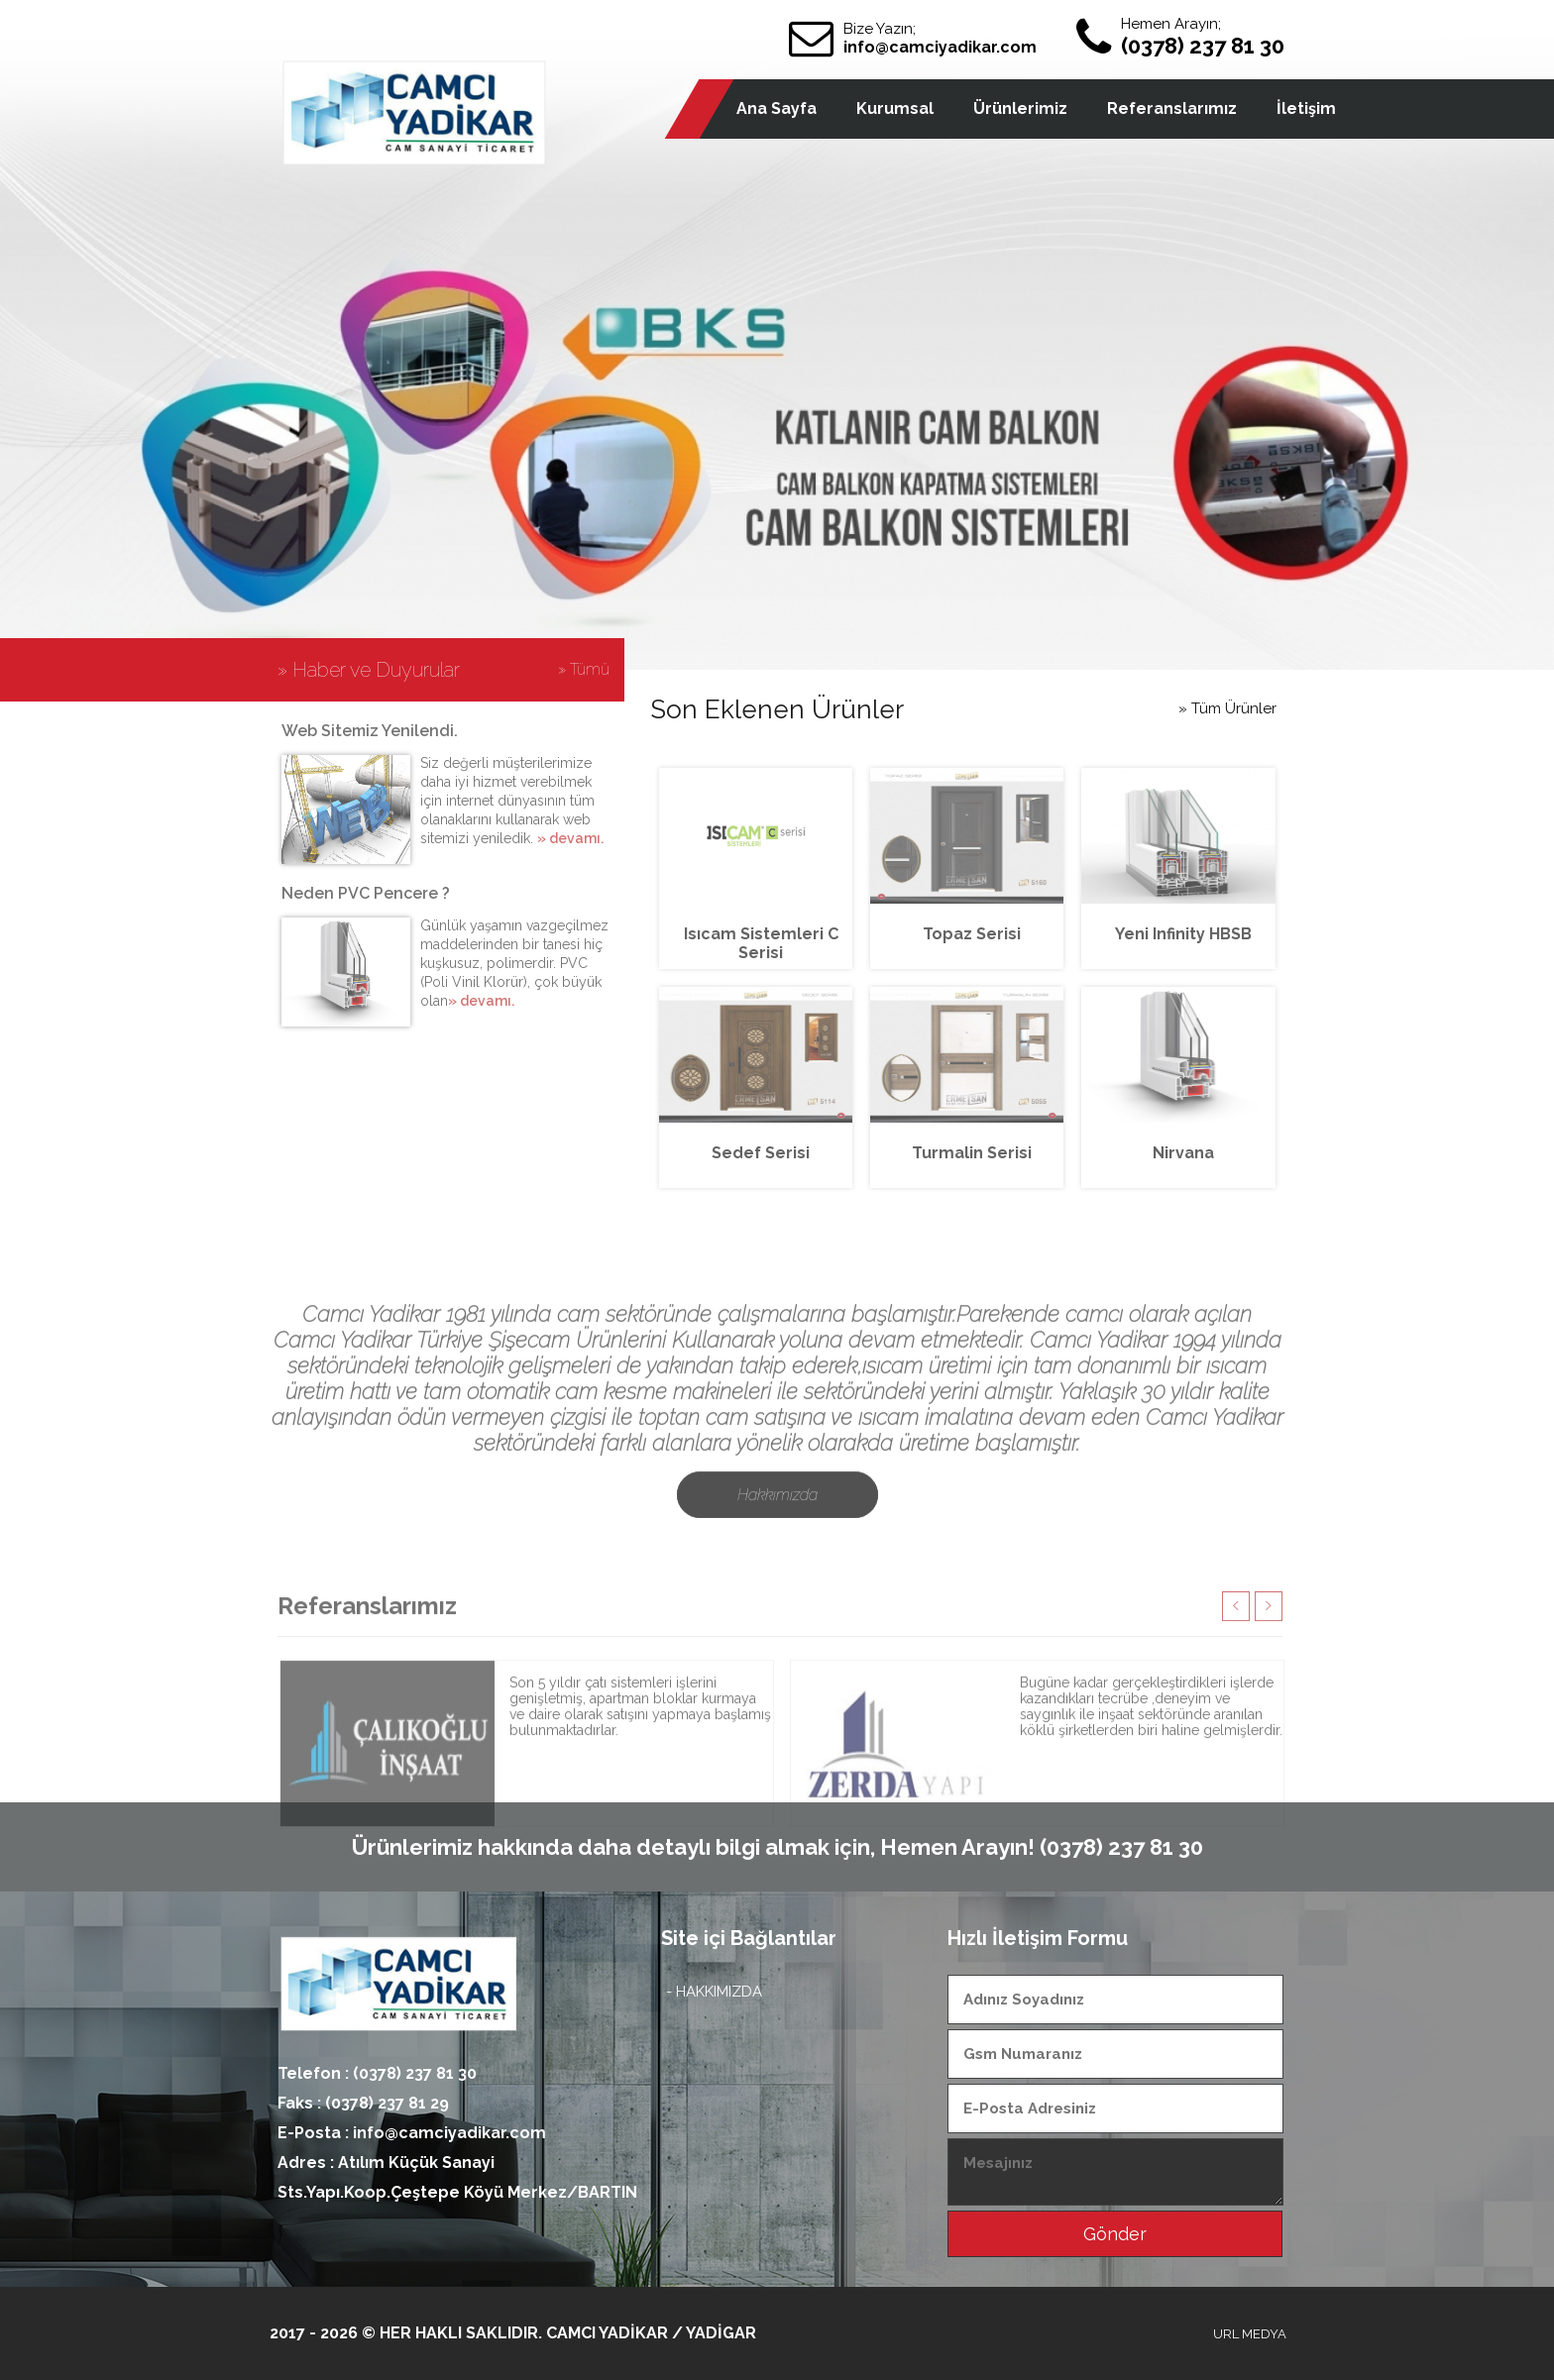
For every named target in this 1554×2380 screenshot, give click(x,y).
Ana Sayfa (776, 108)
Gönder (1115, 2233)
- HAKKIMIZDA (714, 1992)
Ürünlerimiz (1020, 108)
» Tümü (584, 669)
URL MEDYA (1249, 2333)
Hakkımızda (777, 1550)
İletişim (1306, 108)
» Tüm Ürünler (1227, 708)
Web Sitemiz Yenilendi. (369, 730)
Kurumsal (895, 108)
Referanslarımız (1172, 108)
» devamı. (570, 838)
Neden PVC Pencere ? (365, 893)
